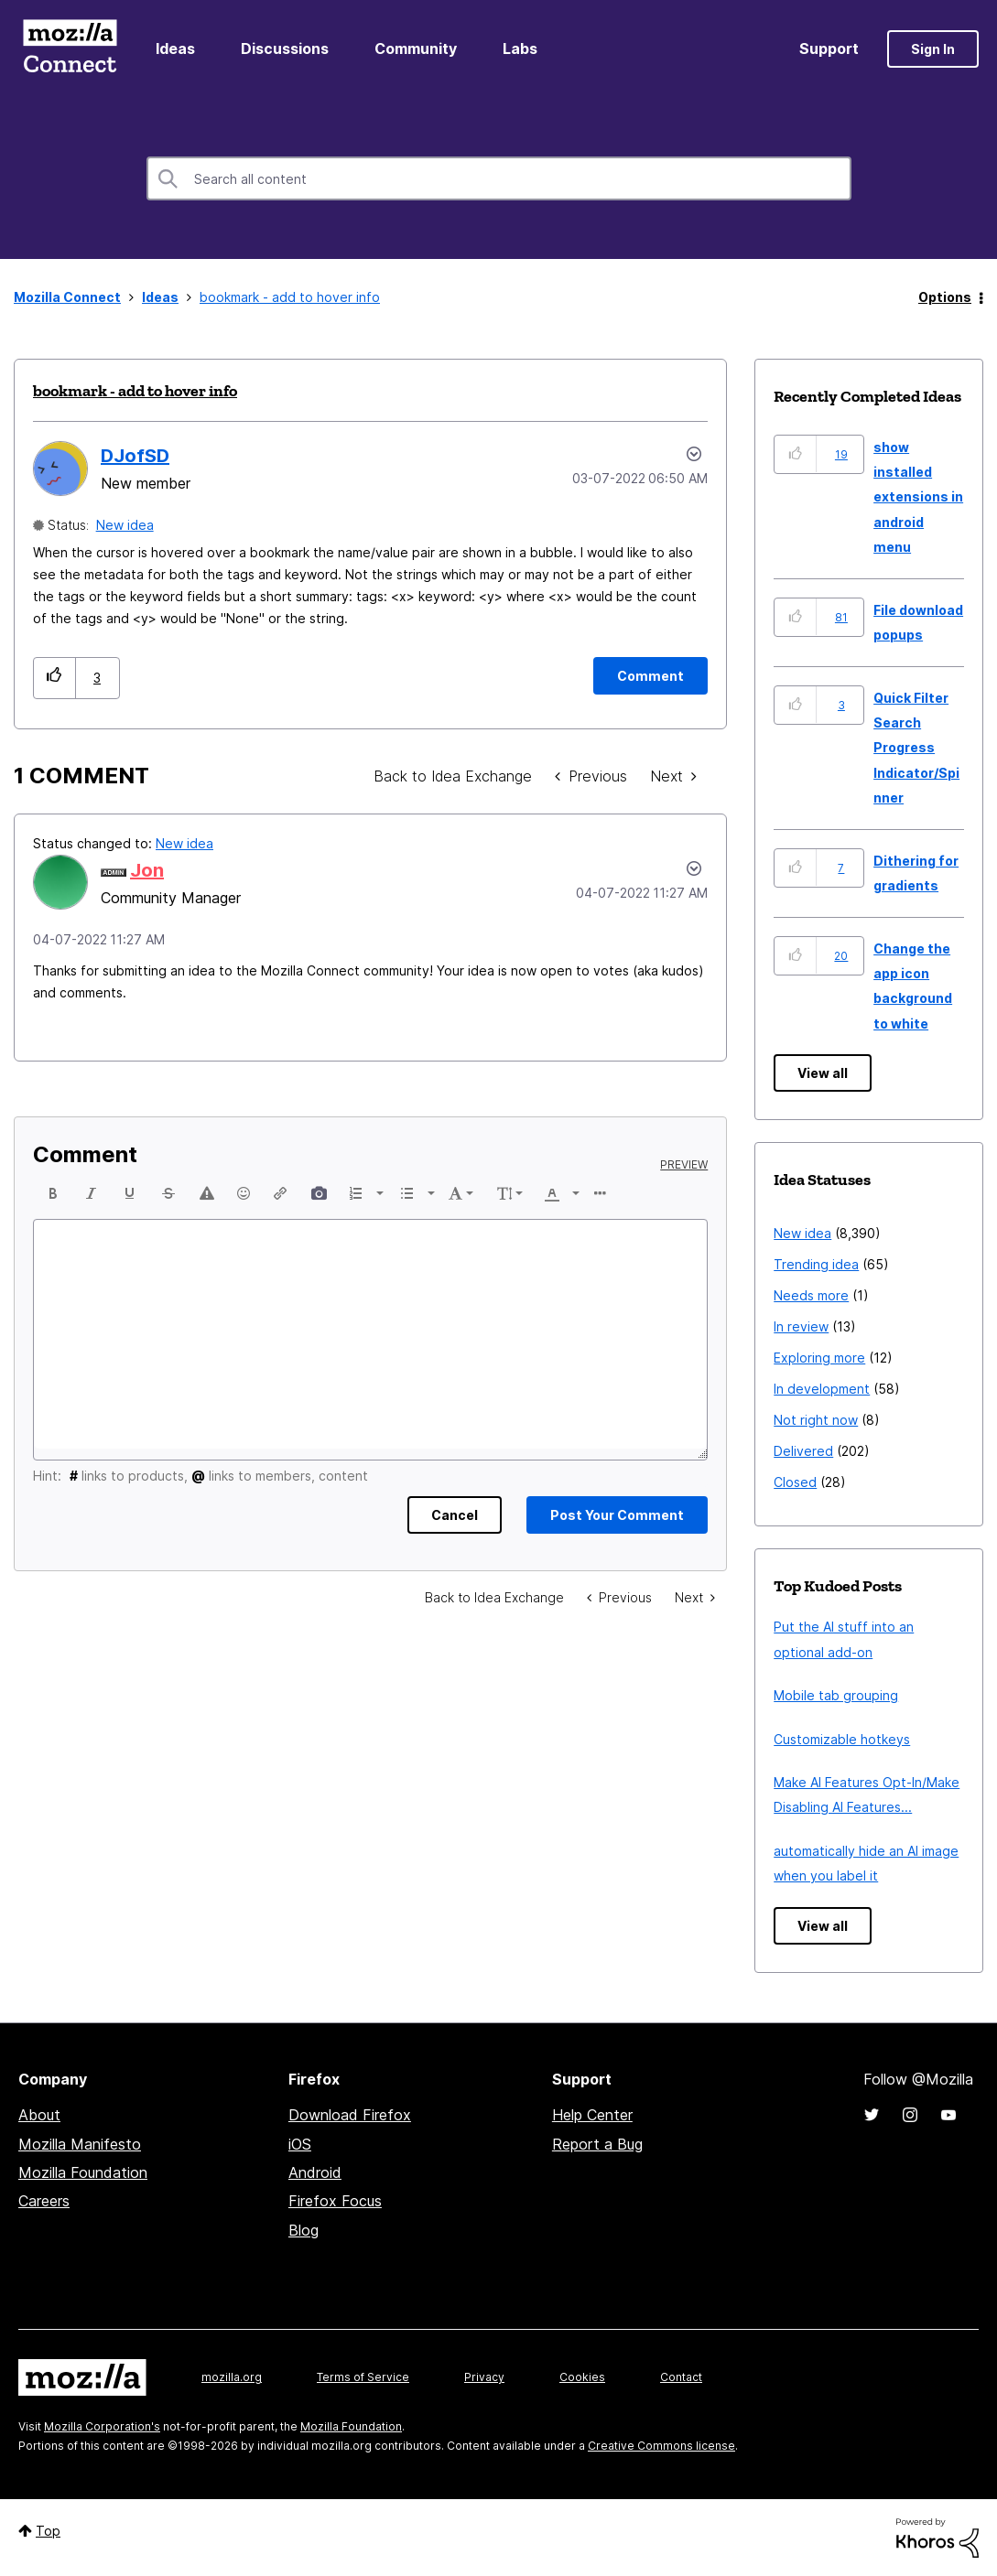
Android (314, 2172)
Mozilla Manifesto (79, 2144)
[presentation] (53, 1193)
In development (822, 1388)
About (39, 2115)
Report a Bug (597, 2144)
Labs (520, 48)
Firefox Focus (335, 2201)
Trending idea (816, 1264)
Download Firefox (349, 2115)
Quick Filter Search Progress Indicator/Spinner (916, 748)
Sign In (933, 49)
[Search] (498, 178)
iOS (299, 2144)
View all (822, 1073)
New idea (125, 525)
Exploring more (819, 1357)
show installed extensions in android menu (918, 497)
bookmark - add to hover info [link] (290, 297)
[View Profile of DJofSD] (135, 456)
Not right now (816, 1420)
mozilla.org (231, 2377)
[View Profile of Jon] (147, 870)
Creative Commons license (661, 2445)
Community (415, 48)
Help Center (592, 2115)
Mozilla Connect (69, 49)
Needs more (811, 1295)
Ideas (175, 48)
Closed (795, 1482)
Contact (681, 2377)
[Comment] (650, 676)
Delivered (803, 1451)
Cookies (582, 2377)
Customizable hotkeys (842, 1739)
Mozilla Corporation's (102, 2426)
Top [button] (48, 2530)
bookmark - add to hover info (135, 391)
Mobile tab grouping (836, 1695)
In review (801, 1326)
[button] (54, 677)
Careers (44, 2201)
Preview (684, 1164)
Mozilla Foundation (82, 2172)
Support (829, 48)
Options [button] (944, 297)
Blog (303, 2230)
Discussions (285, 48)
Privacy (484, 2377)
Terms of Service (363, 2377)
